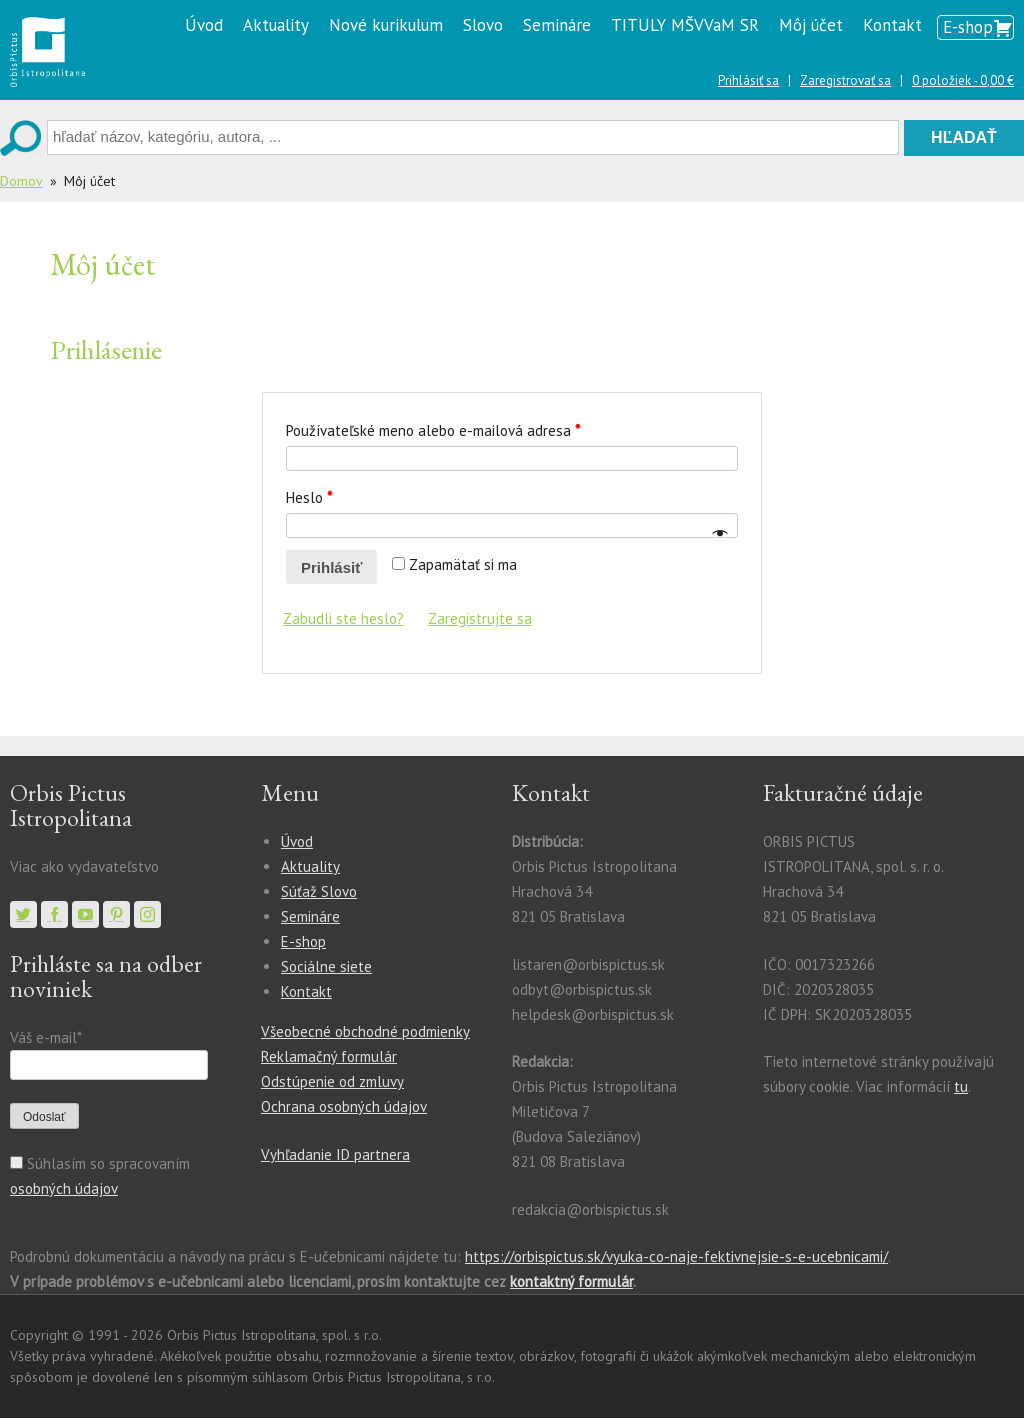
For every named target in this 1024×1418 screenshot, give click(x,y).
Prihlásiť (331, 567)
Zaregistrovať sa (845, 80)
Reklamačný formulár (329, 1056)
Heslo (309, 497)
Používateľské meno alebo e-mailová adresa (433, 430)
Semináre (557, 25)
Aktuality (276, 25)
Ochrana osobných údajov (344, 1106)
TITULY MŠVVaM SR (685, 25)
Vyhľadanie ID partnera (335, 1154)
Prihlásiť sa (748, 80)
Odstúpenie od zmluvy (332, 1081)
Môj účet (811, 25)
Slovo (483, 25)
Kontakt (892, 25)
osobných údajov (64, 1188)
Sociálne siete (326, 966)
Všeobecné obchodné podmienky (365, 1031)
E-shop (968, 27)
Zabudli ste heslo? (343, 618)
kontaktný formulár (571, 1281)
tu (961, 1086)
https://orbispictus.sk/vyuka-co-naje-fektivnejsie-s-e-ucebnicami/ (676, 1256)
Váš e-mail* (45, 1037)
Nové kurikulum (386, 25)
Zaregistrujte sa (480, 618)
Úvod (204, 25)
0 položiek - (963, 80)
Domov (21, 181)
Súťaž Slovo (319, 891)
